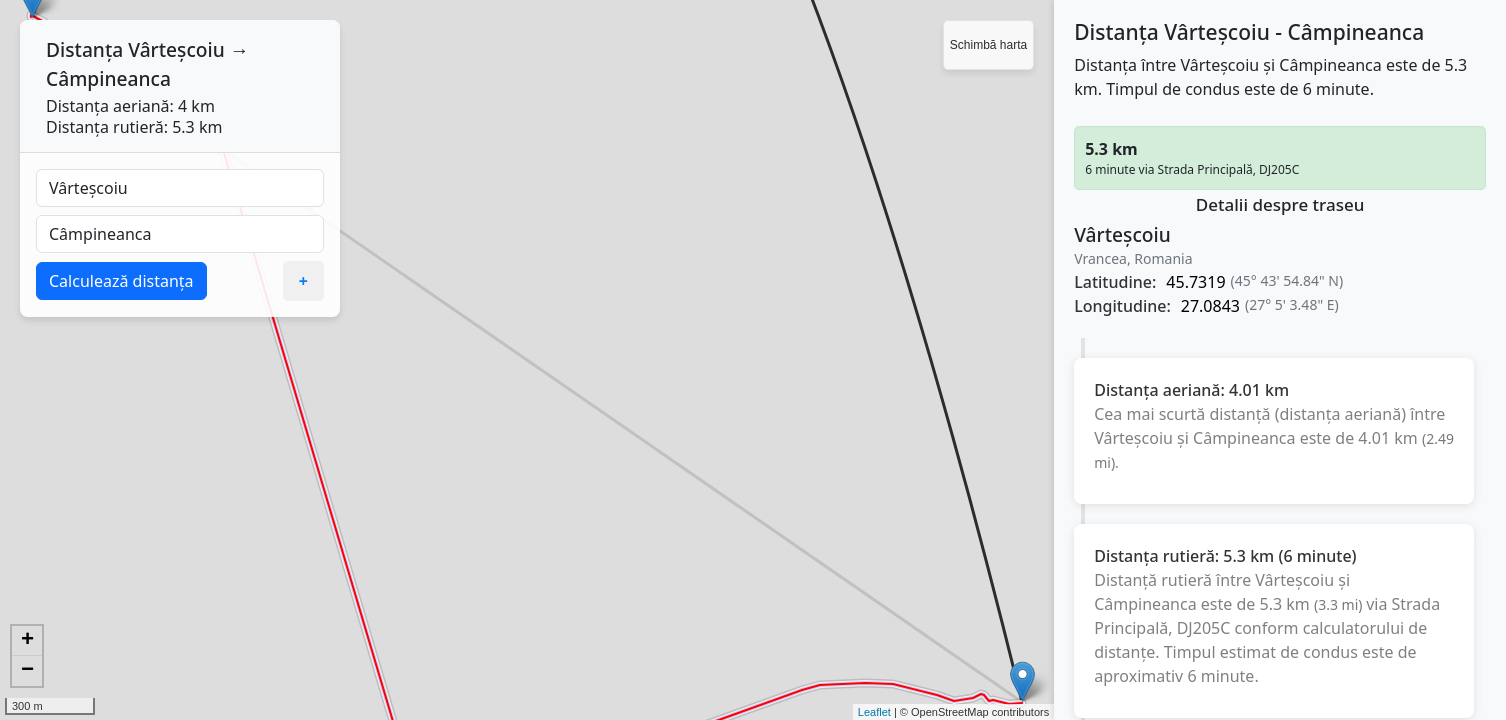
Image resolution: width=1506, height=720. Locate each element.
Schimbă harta (988, 45)
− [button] (27, 671)
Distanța (84, 49)
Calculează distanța (121, 281)
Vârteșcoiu (176, 49)
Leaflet (874, 712)
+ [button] (27, 641)
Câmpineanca (108, 78)
